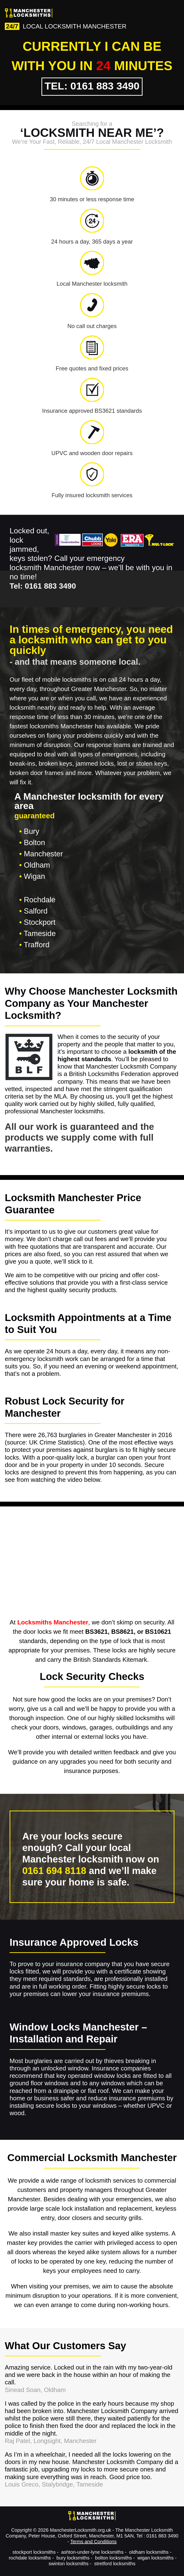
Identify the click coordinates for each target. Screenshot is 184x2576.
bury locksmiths (73, 2557)
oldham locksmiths (149, 2552)
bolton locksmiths (113, 2557)
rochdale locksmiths (30, 2557)
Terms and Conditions (93, 2541)
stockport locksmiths (34, 2552)
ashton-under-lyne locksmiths (92, 2552)
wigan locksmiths (156, 2557)
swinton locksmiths (69, 2563)
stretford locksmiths (114, 2563)
